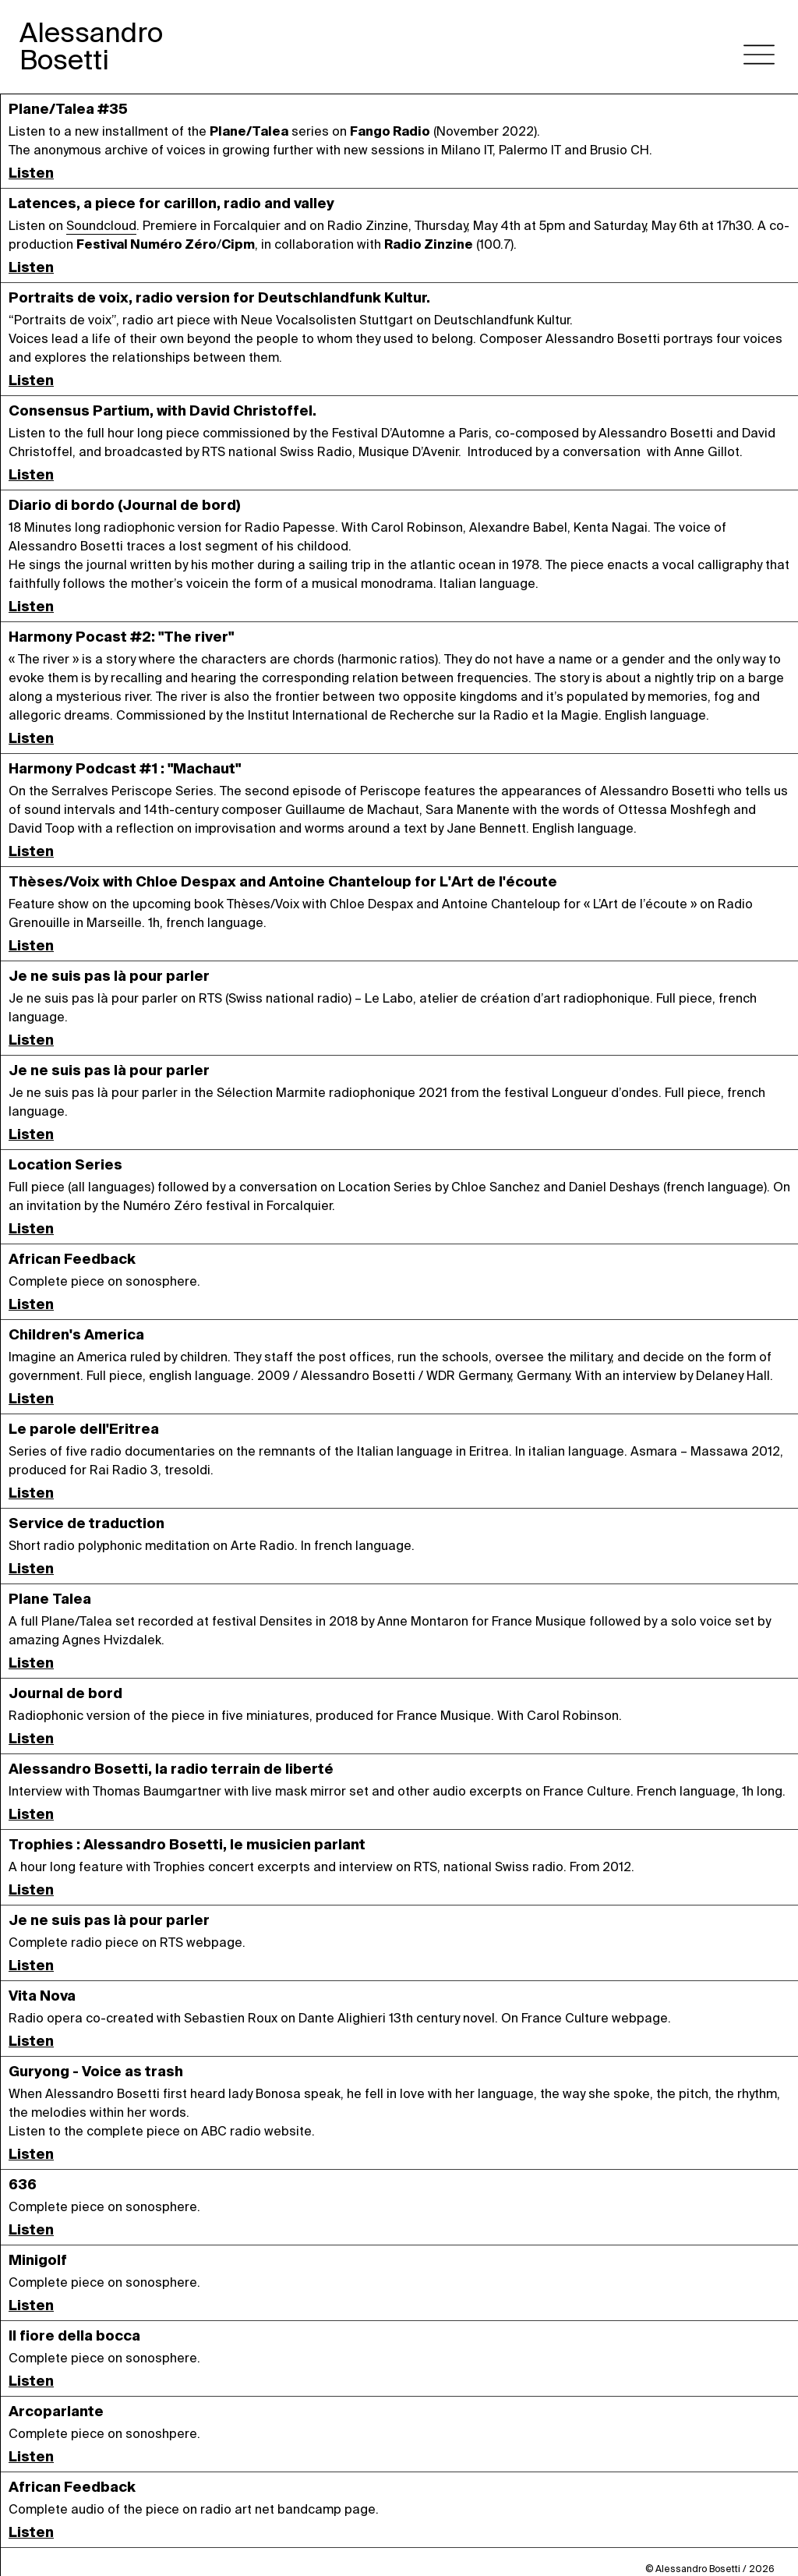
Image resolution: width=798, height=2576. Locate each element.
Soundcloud (101, 226)
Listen (31, 173)
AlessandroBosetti (91, 46)
